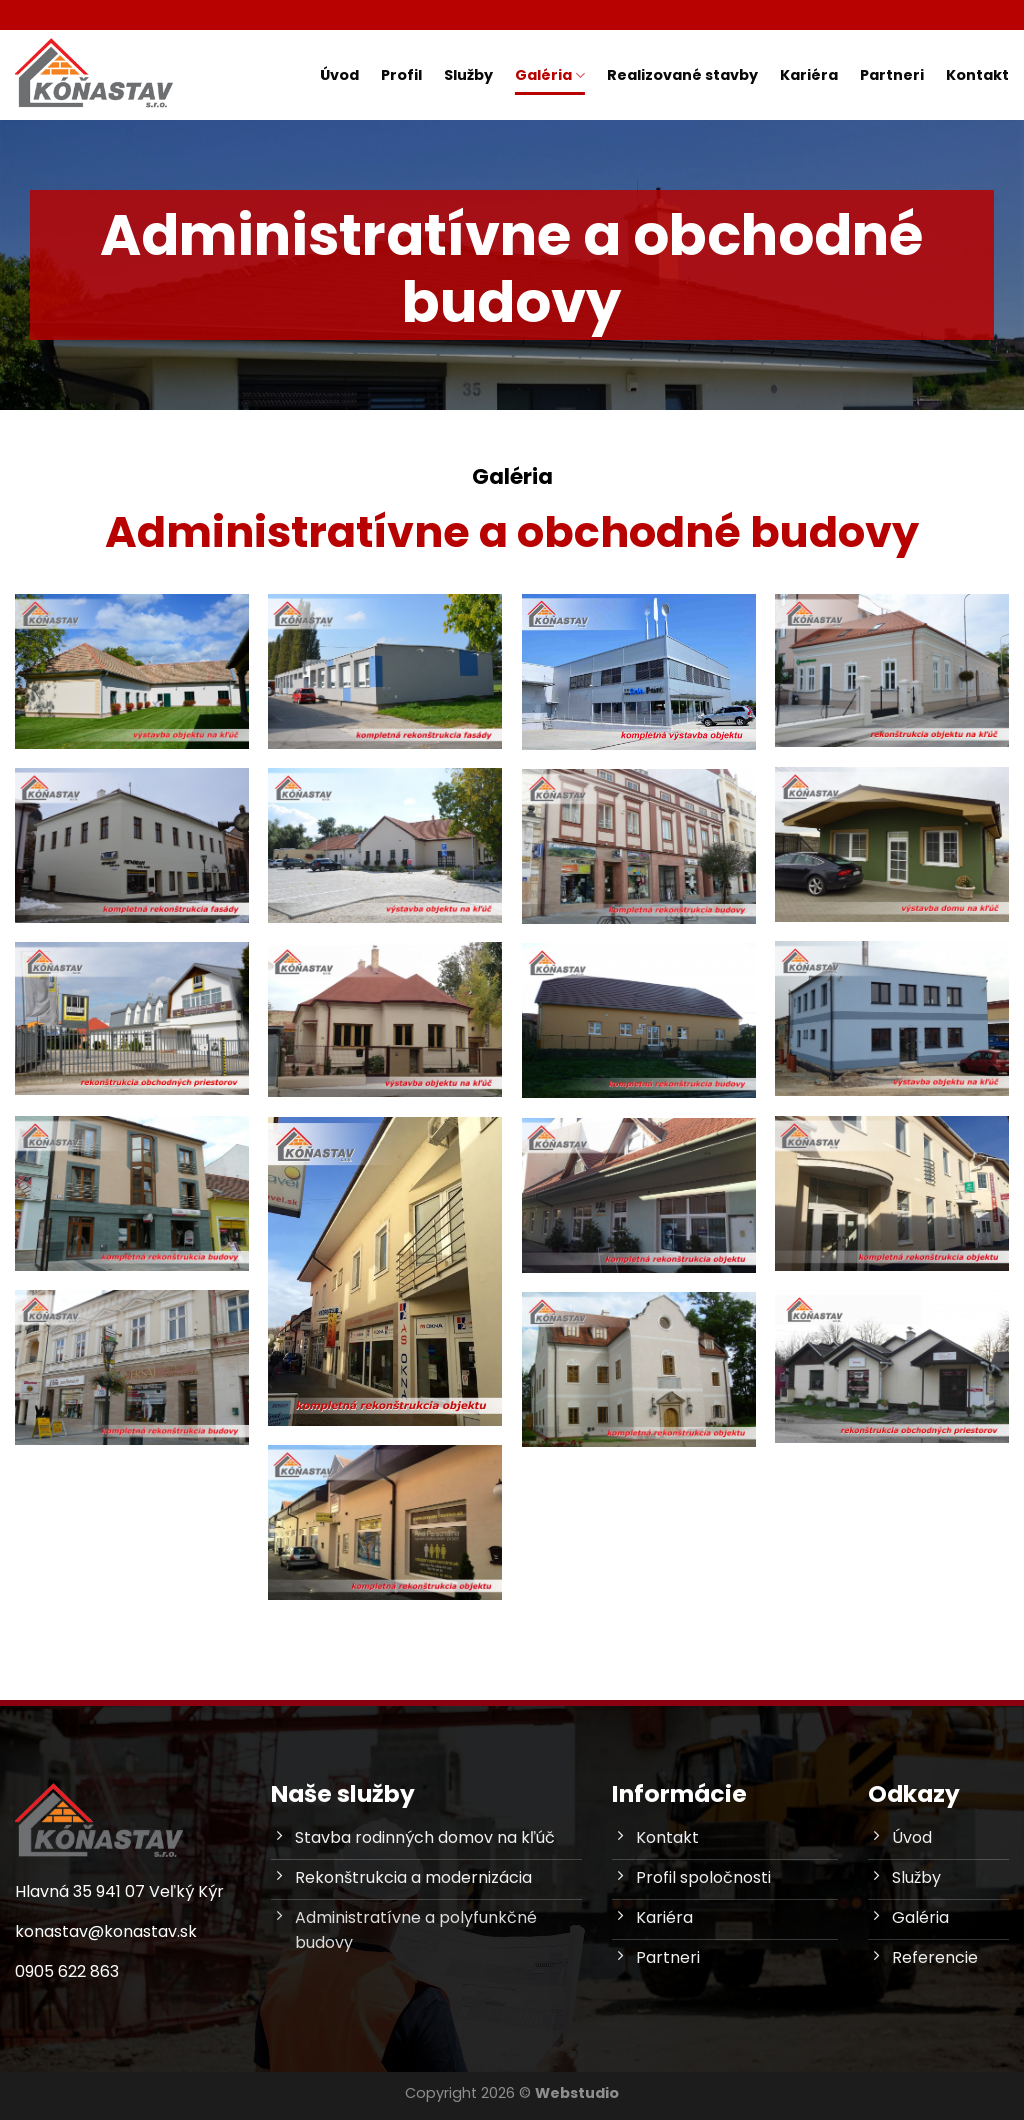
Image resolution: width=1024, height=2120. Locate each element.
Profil (401, 75)
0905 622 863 (67, 1971)
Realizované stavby (682, 75)
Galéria (550, 75)
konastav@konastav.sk (106, 1931)
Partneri (892, 75)
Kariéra (809, 75)
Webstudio (577, 2093)
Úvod (339, 75)
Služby (468, 75)
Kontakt (977, 75)
